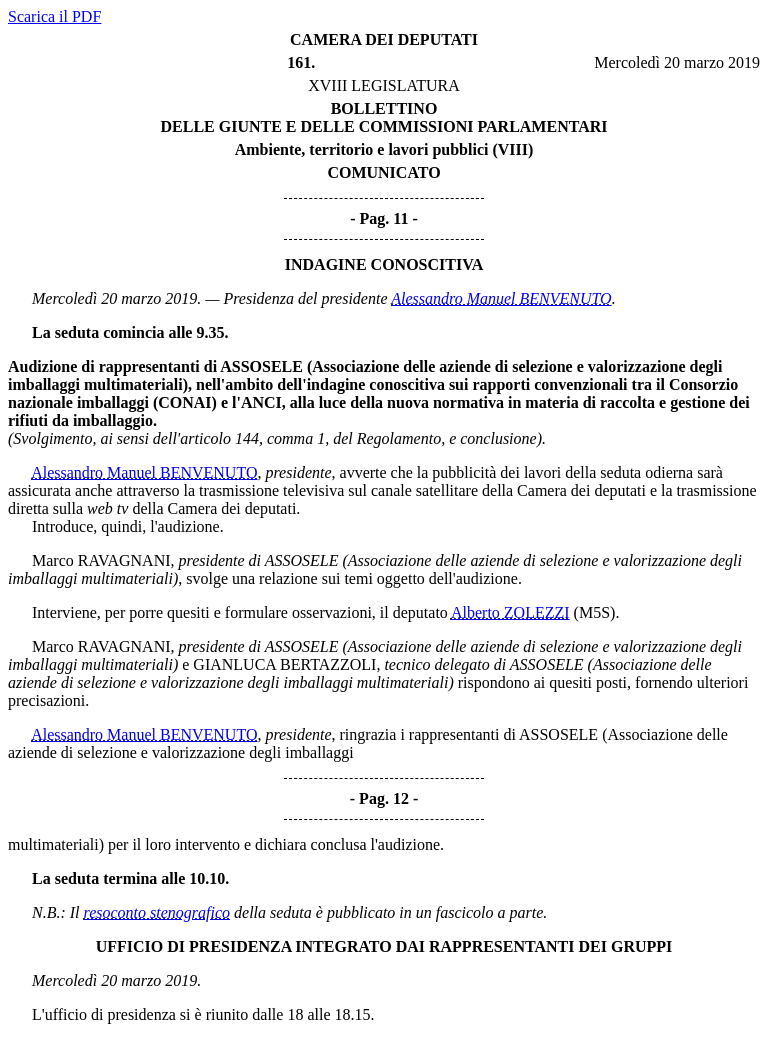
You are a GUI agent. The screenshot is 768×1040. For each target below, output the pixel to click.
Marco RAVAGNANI (101, 560)
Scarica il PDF (54, 16)
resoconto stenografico (157, 912)
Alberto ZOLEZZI (510, 612)
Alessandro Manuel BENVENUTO (501, 298)
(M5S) (595, 612)
